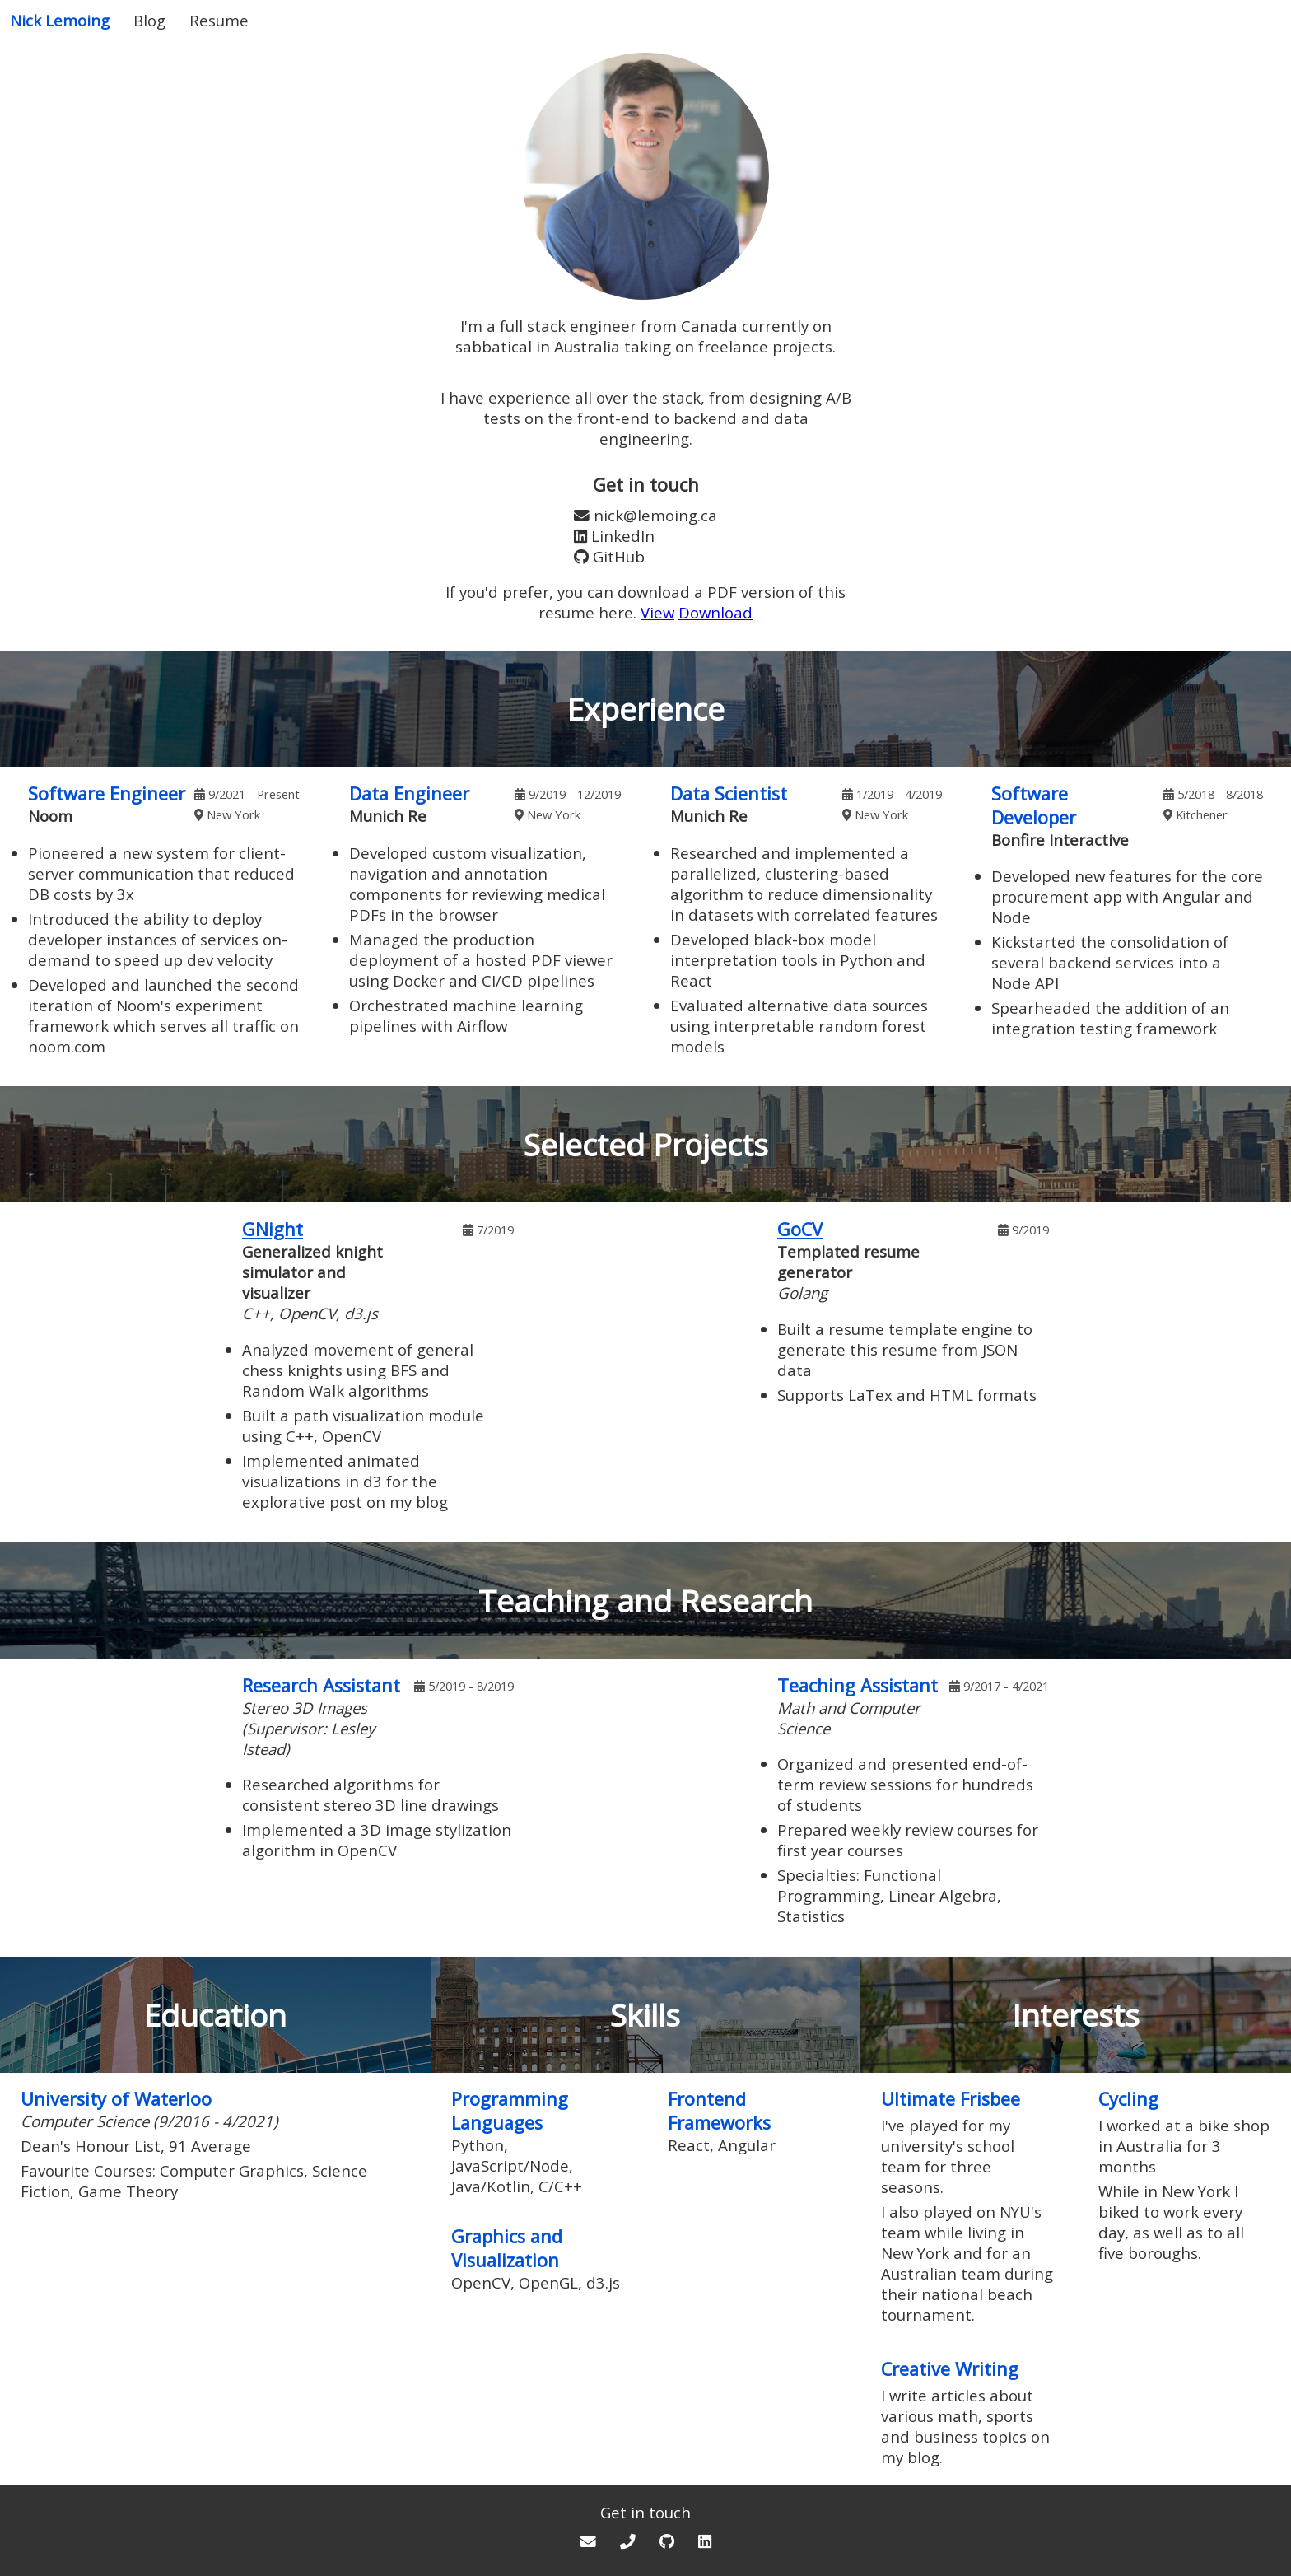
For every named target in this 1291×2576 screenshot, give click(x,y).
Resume (219, 20)
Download (715, 612)
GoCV (800, 1229)
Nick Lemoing (60, 20)
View (657, 612)
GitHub (619, 556)
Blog (149, 20)
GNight (272, 1229)
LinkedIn (623, 535)
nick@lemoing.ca (655, 515)
